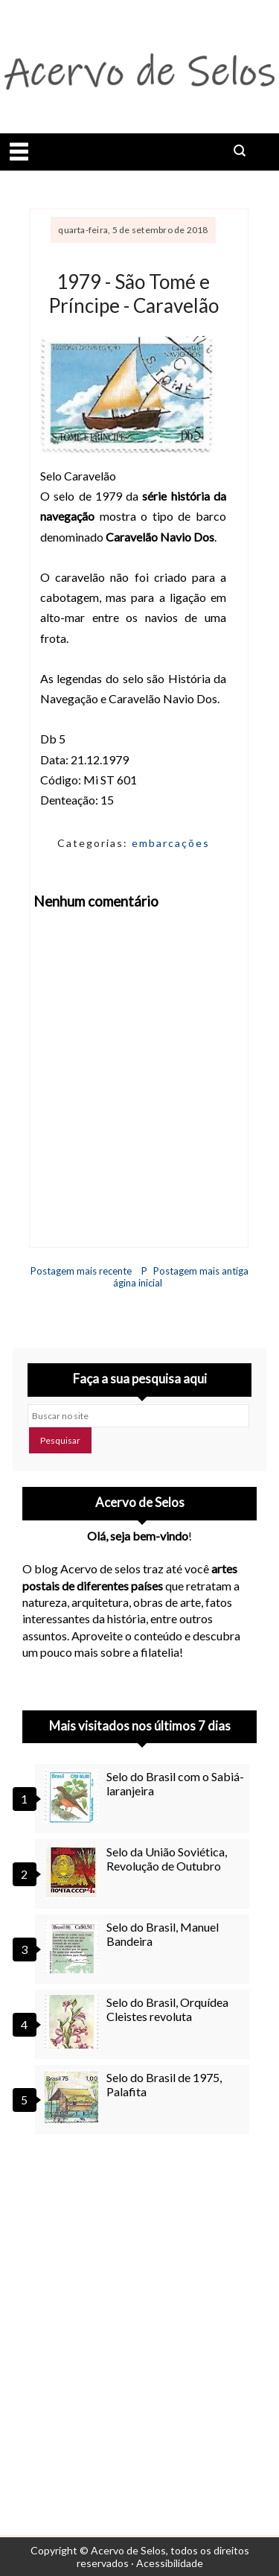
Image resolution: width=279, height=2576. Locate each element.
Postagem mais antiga (200, 1271)
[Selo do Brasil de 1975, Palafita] (74, 2097)
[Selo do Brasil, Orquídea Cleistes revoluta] (74, 2022)
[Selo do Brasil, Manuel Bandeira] (74, 1946)
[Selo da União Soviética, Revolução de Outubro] (74, 1871)
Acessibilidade (169, 2563)
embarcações (171, 843)
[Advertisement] (139, 2315)
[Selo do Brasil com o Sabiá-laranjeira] (74, 1796)
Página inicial (137, 1277)
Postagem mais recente (81, 1271)
